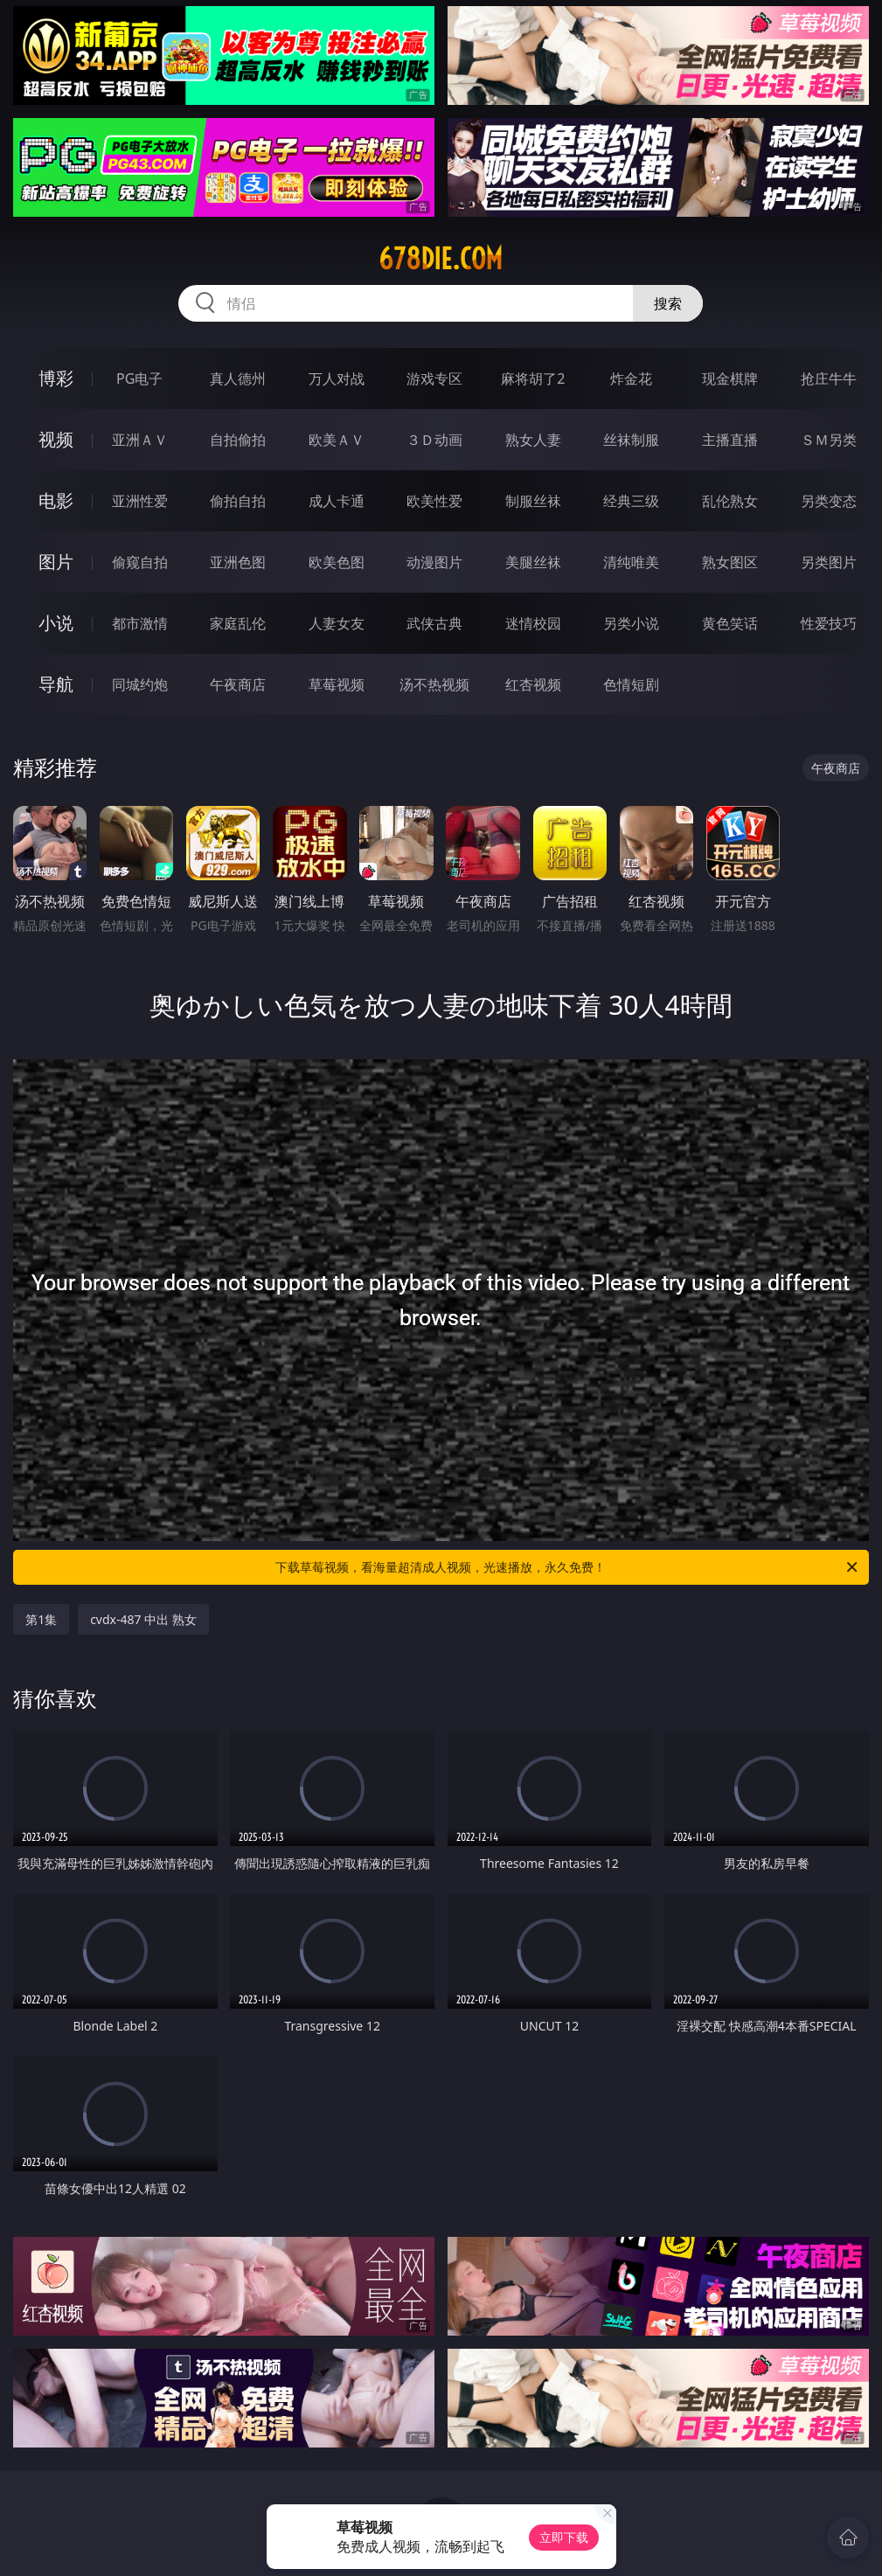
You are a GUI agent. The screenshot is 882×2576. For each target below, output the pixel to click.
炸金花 (631, 378)
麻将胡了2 (533, 378)
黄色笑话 (730, 623)
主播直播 (730, 439)
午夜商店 (238, 684)
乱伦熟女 (730, 500)
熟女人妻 (533, 439)
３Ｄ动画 (434, 439)
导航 (55, 684)
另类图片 (829, 562)
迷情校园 (533, 623)
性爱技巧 (829, 623)
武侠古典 (434, 623)
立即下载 (563, 2537)
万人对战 (337, 378)
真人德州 (238, 378)
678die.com (440, 258)
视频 (55, 439)
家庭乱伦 (238, 623)
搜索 (668, 303)
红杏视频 (533, 684)
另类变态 (829, 500)
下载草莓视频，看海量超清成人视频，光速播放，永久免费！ (567, 1567)
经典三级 (631, 500)
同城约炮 (140, 684)
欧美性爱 (434, 500)
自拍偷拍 (238, 439)
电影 (55, 500)
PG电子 (139, 378)
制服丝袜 (533, 500)
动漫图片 (434, 562)
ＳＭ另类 (829, 439)
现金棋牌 (730, 378)
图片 (55, 561)
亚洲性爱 (140, 500)
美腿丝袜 (533, 562)
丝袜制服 (631, 439)
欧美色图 (337, 562)
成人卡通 (337, 500)
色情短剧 (631, 684)
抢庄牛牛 (829, 378)
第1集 (41, 1619)
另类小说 (631, 623)
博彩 (55, 378)
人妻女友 (337, 623)
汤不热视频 (434, 684)
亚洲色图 (238, 562)
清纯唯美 (631, 562)
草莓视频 (337, 684)
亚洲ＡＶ (140, 439)
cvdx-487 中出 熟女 (143, 1619)
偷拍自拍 (238, 500)
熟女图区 (730, 562)
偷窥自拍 (140, 562)
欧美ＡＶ (337, 439)
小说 (55, 623)
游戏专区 (434, 378)
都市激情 (140, 623)
